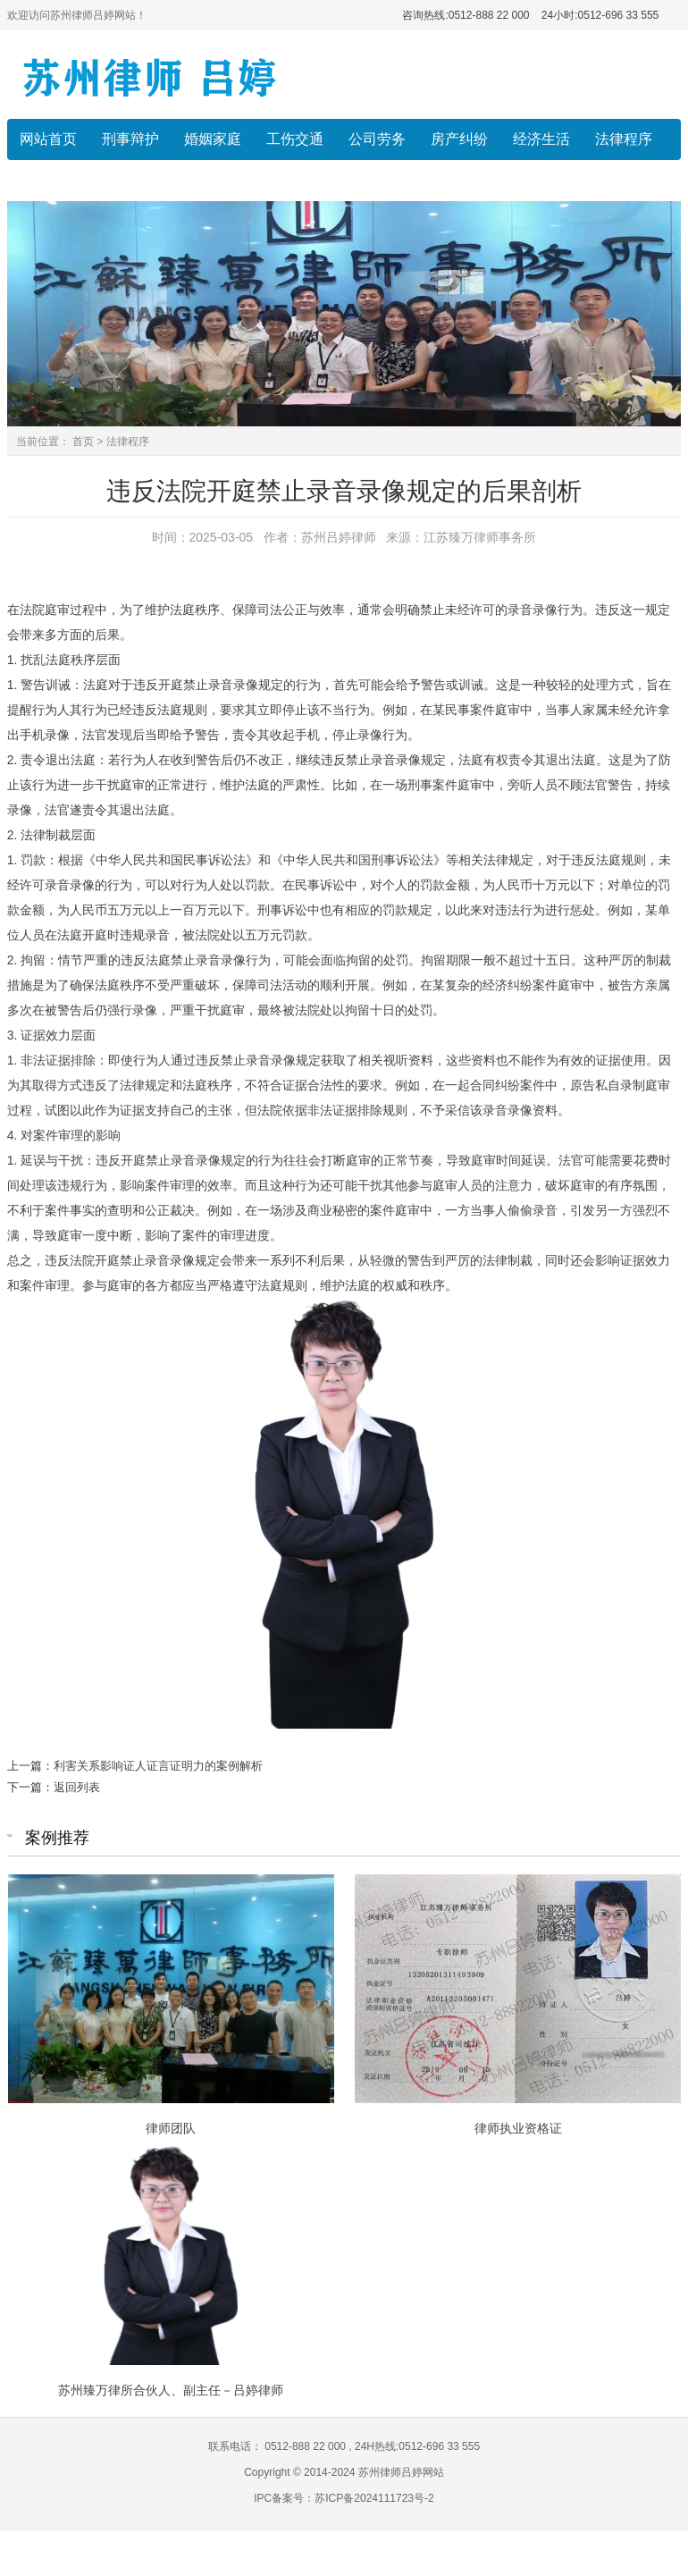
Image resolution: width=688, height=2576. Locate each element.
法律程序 (623, 139)
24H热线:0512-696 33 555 (416, 2446)
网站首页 (48, 139)
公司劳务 (377, 139)
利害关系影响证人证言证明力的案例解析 (158, 1765)
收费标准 (130, 180)
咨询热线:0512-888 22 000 (465, 15)
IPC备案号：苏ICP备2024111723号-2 (343, 2498)
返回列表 (77, 1787)
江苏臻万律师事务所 (480, 537)
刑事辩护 (130, 139)
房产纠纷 (459, 139)
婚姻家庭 (212, 139)
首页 (83, 441)
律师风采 (48, 180)
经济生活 (541, 139)
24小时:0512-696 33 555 (599, 15)
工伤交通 (294, 139)
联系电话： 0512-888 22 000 (278, 2446)
